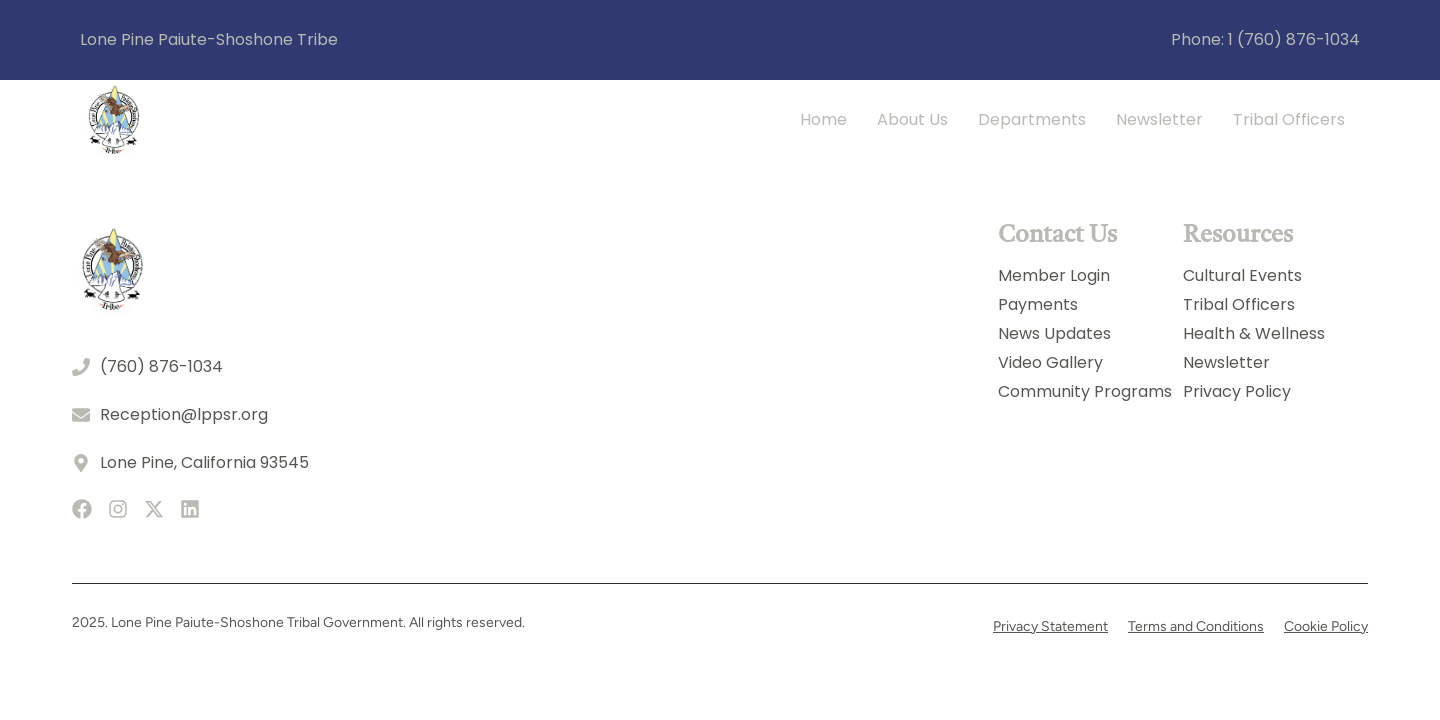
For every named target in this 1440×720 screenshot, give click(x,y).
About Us (912, 119)
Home (823, 119)
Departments (1032, 119)
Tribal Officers (1289, 119)
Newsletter (1159, 119)
